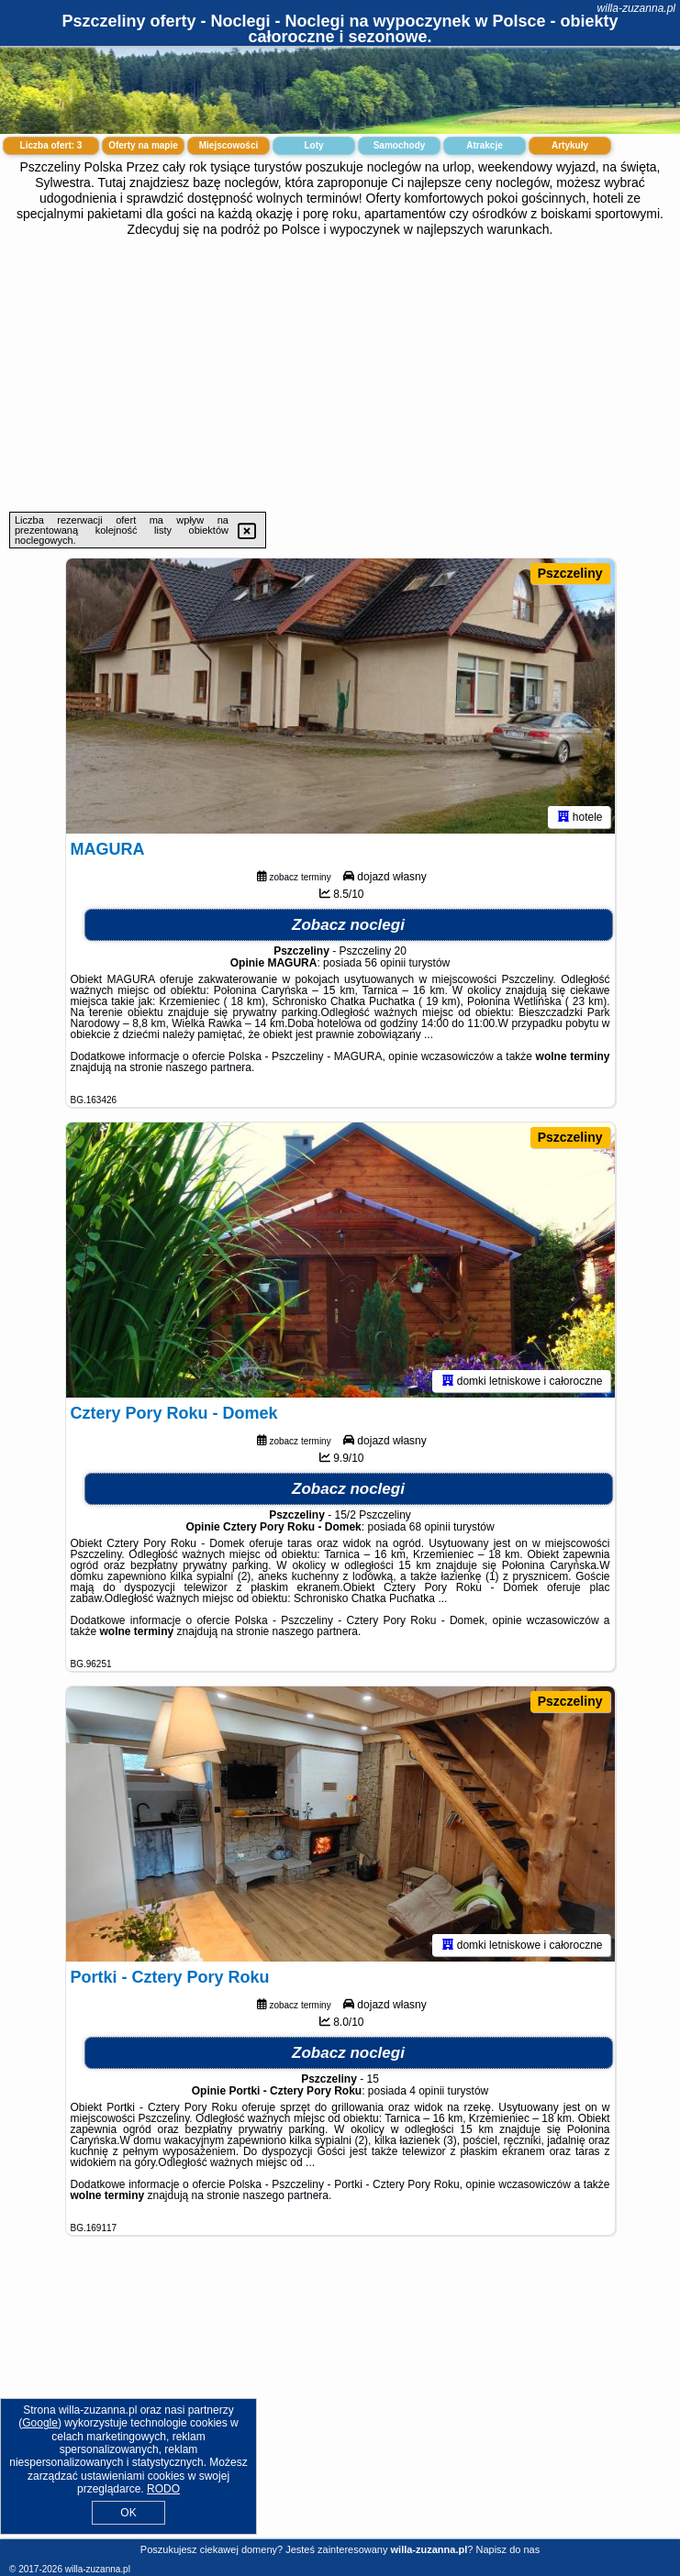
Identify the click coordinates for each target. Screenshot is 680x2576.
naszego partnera (208, 1067)
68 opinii (430, 1526)
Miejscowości (228, 145)
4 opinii (426, 2090)
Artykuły (570, 145)
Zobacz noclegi (348, 925)
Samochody (399, 145)
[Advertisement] (340, 374)
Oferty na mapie (143, 145)
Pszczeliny (570, 573)
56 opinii (386, 962)
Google (40, 2422)
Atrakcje (484, 145)
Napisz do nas (507, 2549)
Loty (313, 145)
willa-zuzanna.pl (636, 8)
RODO (163, 2488)
